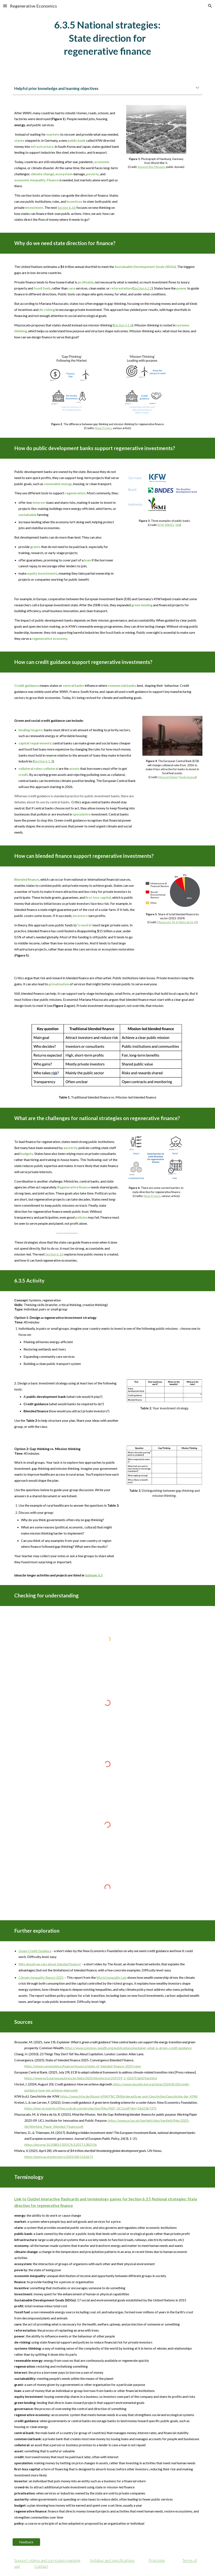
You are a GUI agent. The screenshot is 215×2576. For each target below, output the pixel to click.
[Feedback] (26, 2542)
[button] (5, 6)
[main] (107, 38)
